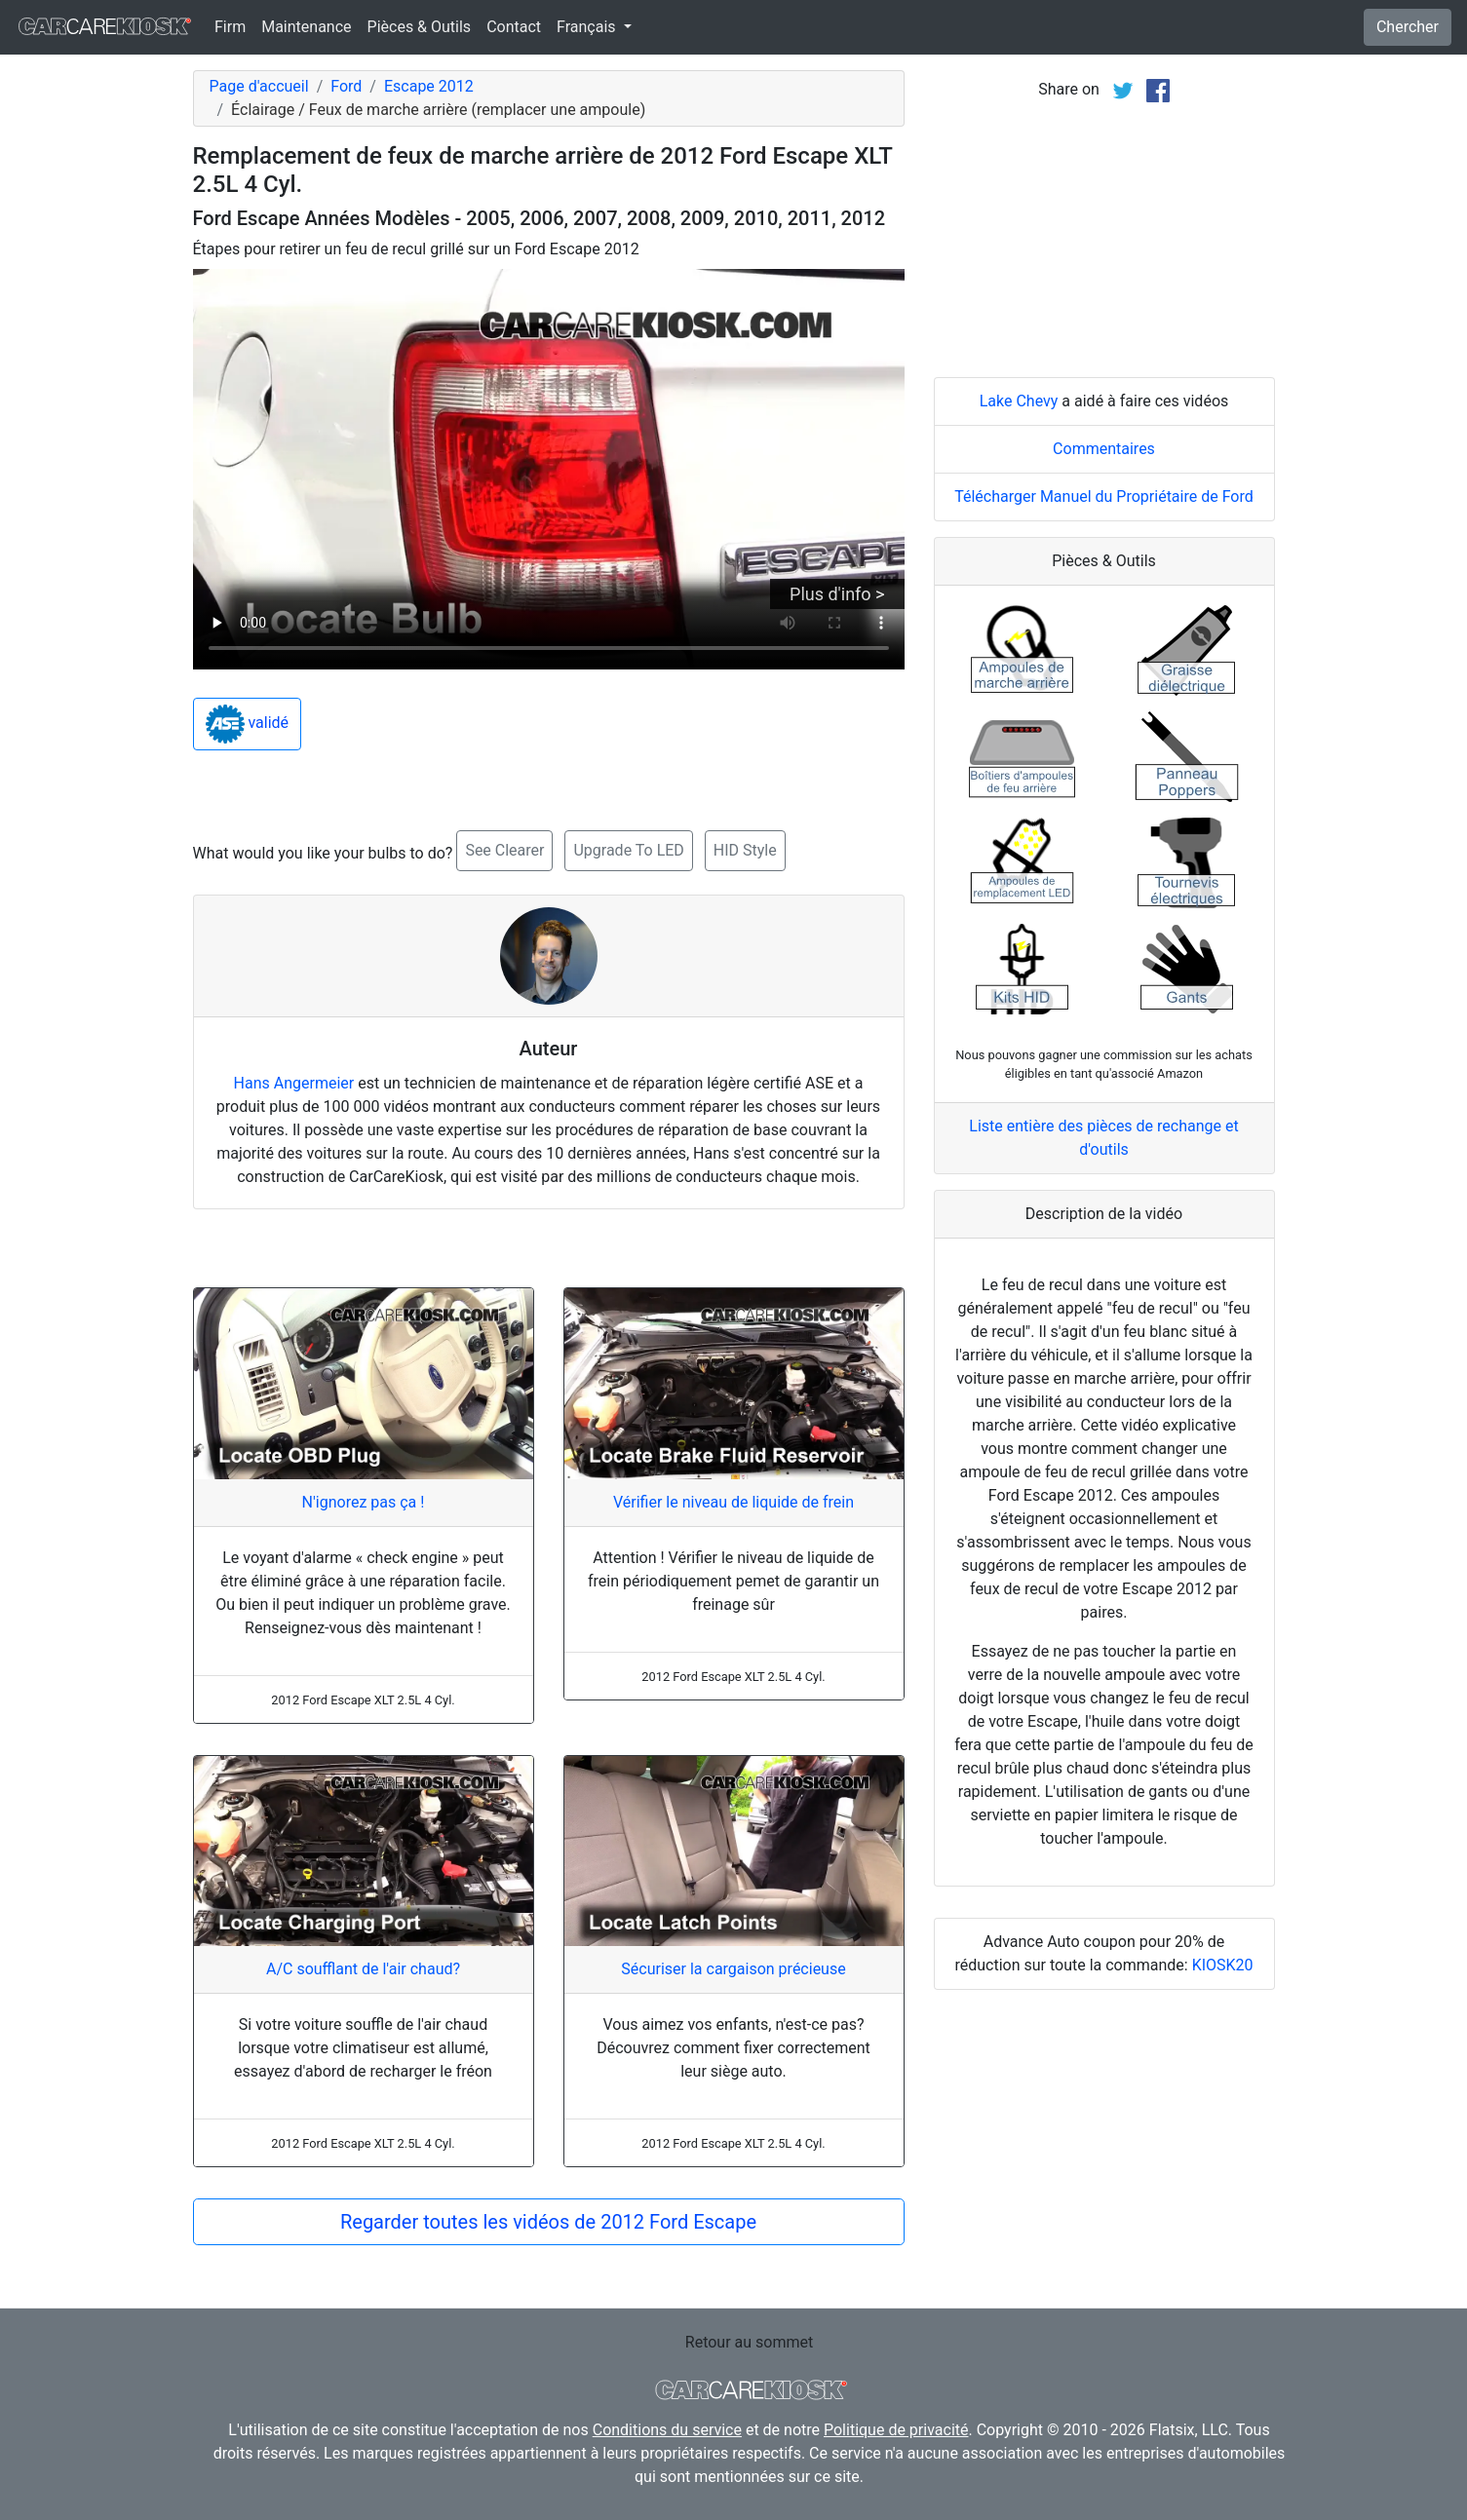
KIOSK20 (1223, 1965)
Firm (230, 27)
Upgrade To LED (628, 850)
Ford (346, 86)
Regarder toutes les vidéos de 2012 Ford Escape (548, 2222)
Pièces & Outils (419, 27)
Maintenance (306, 27)
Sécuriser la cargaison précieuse (733, 1969)
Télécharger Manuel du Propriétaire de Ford (1104, 496)
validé (248, 724)
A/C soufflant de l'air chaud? (363, 1969)
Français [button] (588, 27)
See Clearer (504, 850)
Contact (513, 27)
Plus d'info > (837, 594)
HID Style (745, 850)
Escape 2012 (429, 86)
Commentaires (1104, 448)
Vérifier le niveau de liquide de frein (733, 1502)
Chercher (1407, 27)
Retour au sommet (749, 2342)
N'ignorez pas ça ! (363, 1502)
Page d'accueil (259, 86)
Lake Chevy (1019, 401)
